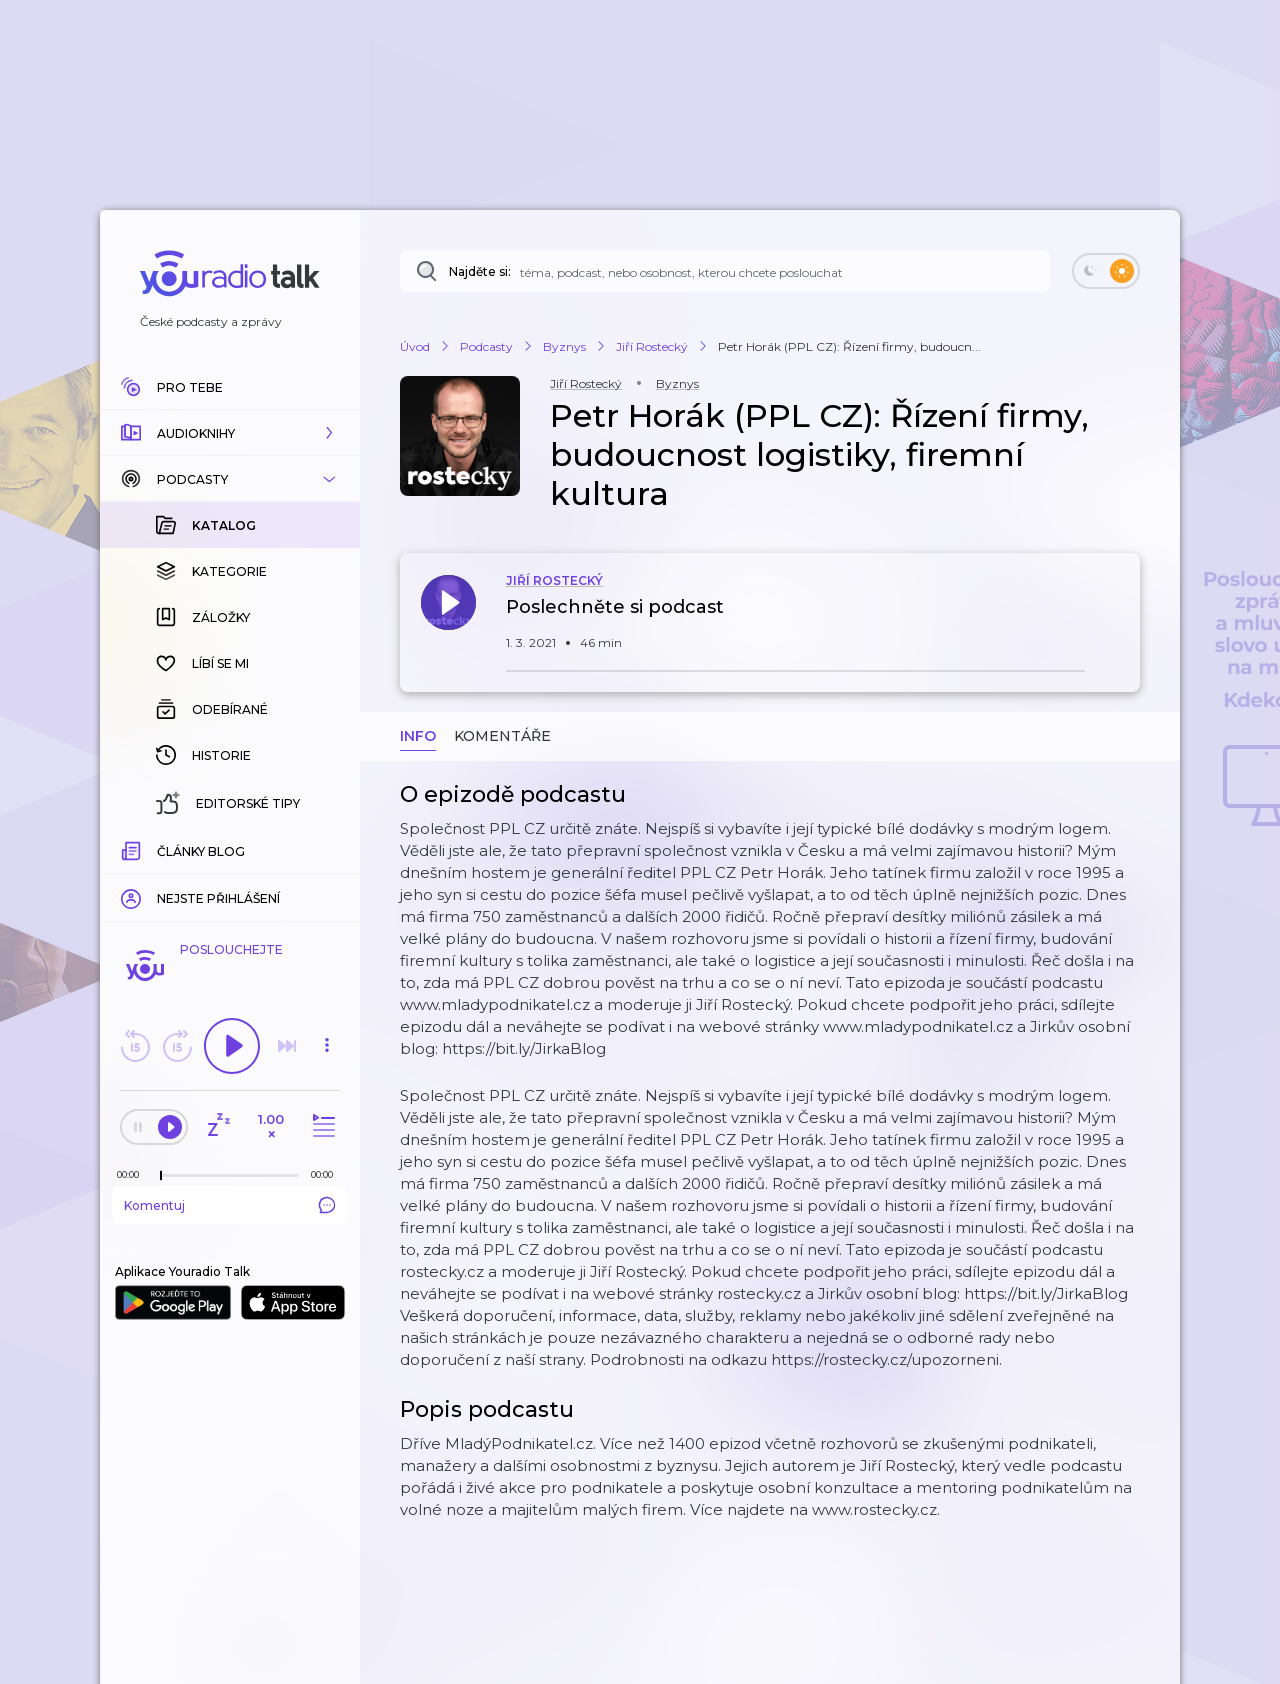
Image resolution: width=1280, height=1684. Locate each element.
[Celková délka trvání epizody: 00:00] (327, 1174)
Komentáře (502, 736)
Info (418, 736)
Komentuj (230, 1205)
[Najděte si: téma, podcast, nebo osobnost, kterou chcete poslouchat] (725, 271)
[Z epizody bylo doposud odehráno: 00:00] (133, 1174)
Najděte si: (480, 271)
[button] (230, 433)
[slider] (161, 1176)
